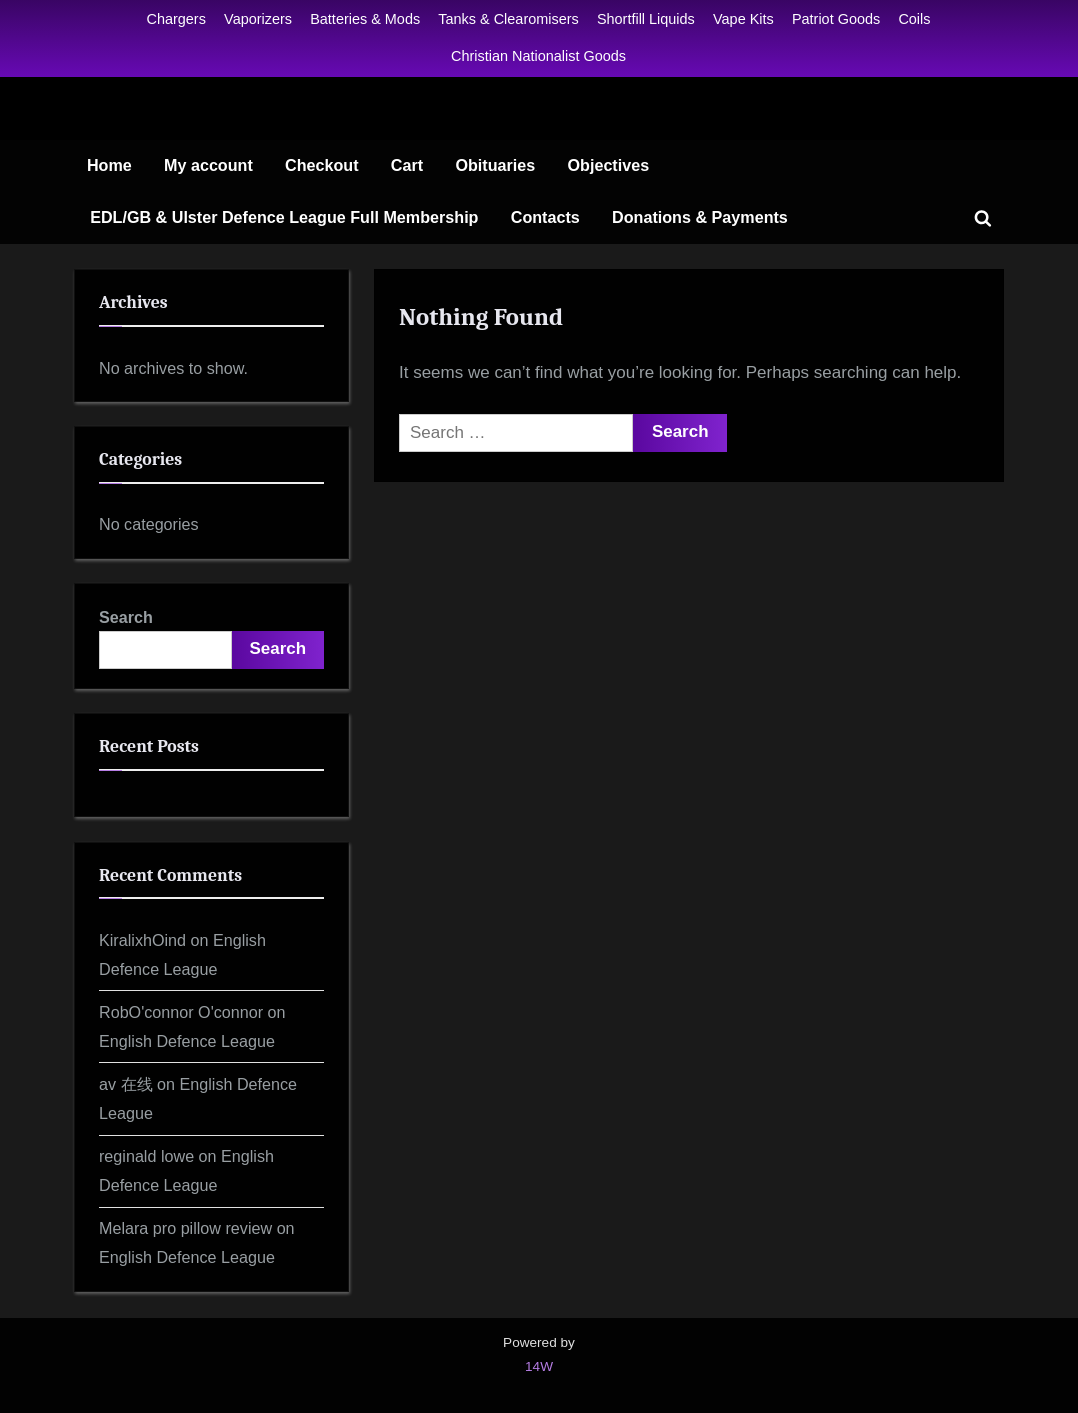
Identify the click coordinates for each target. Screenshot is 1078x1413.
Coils (914, 19)
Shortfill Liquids (646, 19)
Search (126, 617)
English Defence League (187, 1041)
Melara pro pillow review (185, 1228)
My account (208, 165)
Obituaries (495, 165)
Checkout (322, 165)
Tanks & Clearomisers (508, 19)
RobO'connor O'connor (181, 1012)
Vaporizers (258, 19)
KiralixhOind (142, 940)
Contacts (545, 217)
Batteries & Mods (365, 19)
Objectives (609, 165)
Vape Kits (743, 19)
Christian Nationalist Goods (538, 56)
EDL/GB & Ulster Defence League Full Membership (284, 217)
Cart (407, 165)
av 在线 (126, 1084)
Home (109, 165)
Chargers (176, 19)
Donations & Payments (700, 217)
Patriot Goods (836, 19)
